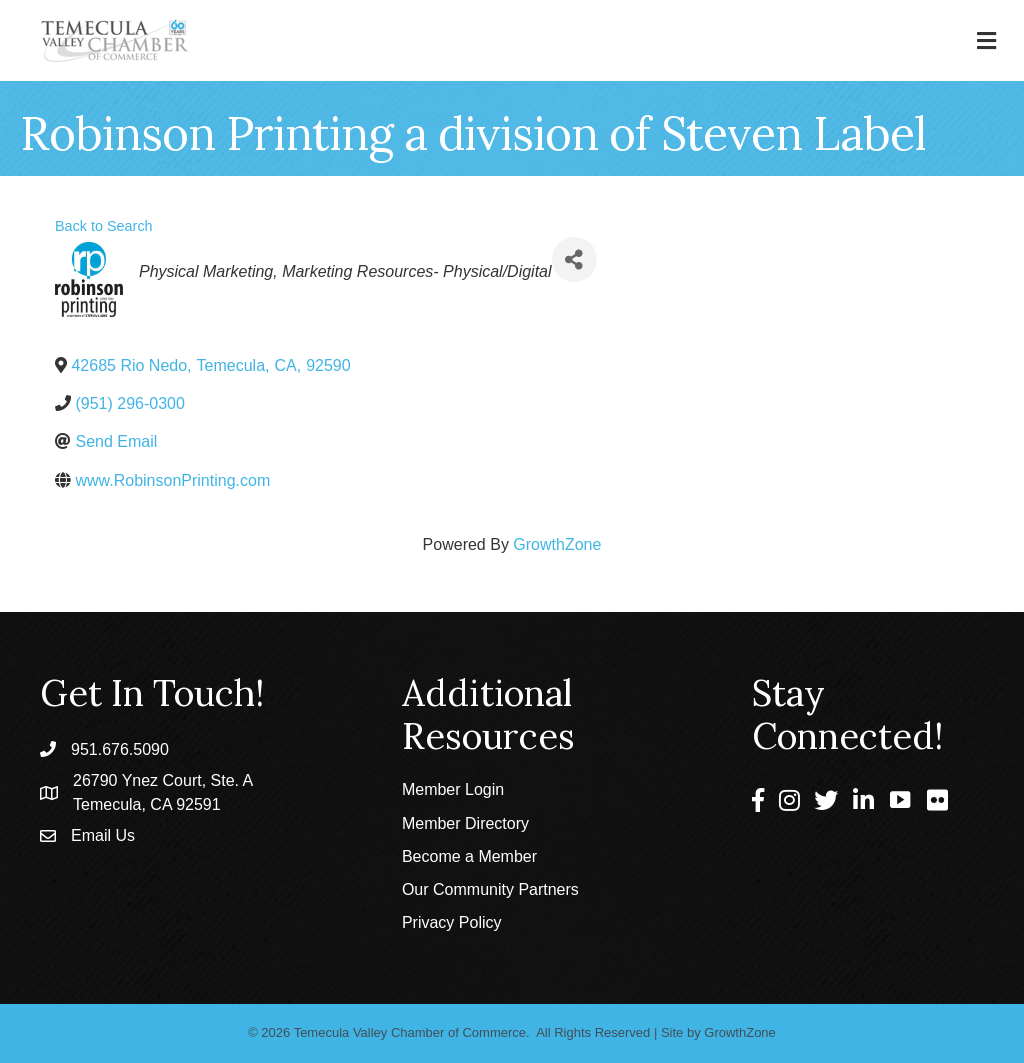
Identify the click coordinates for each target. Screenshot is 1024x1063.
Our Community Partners (490, 889)
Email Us (103, 835)
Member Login (453, 789)
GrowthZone (557, 544)
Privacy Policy (452, 922)
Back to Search (104, 226)
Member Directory (465, 823)
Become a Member (469, 856)
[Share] (574, 259)
